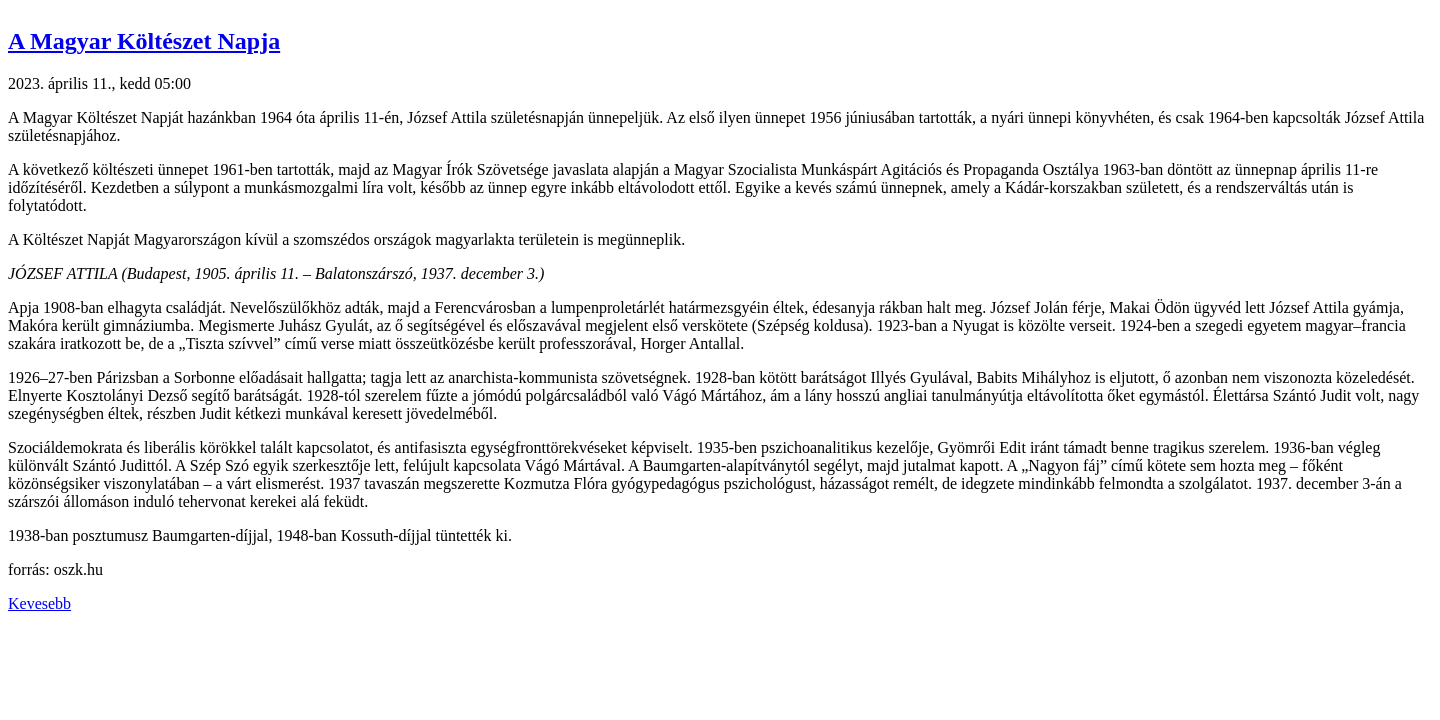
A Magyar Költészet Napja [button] (144, 41)
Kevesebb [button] (39, 603)
